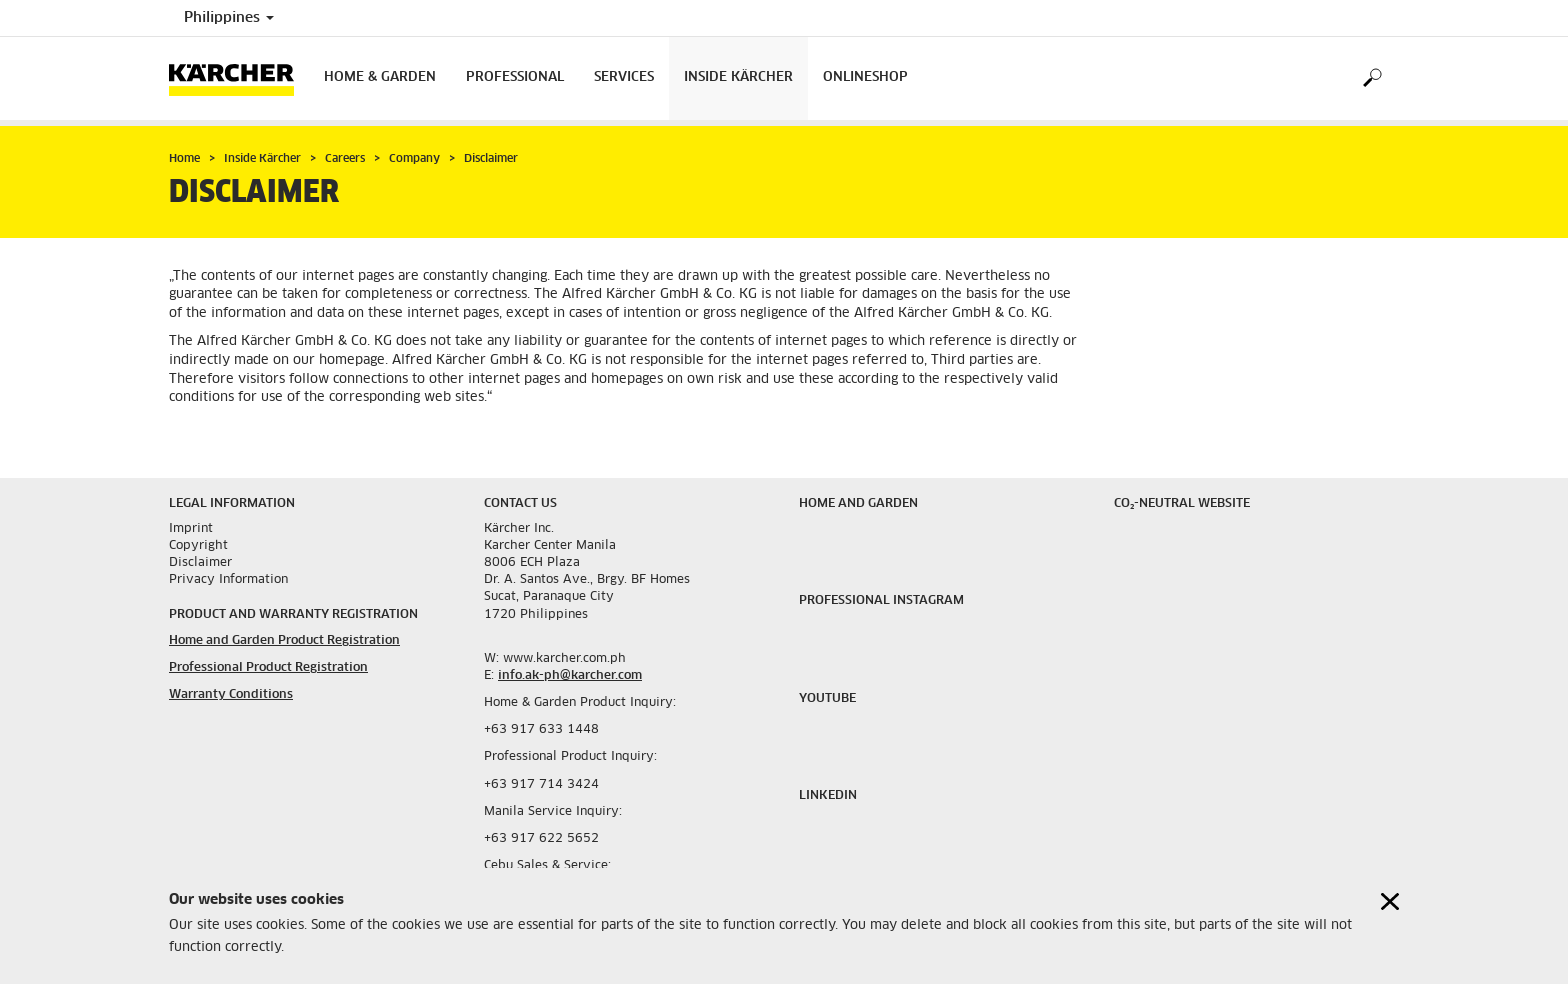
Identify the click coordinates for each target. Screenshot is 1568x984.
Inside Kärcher (738, 77)
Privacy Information (228, 580)
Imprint (191, 529)
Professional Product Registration (268, 668)
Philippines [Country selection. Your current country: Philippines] (229, 18)
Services (624, 77)
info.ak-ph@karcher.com (570, 676)
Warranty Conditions (231, 695)
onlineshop (865, 77)
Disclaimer (200, 563)
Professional (515, 77)
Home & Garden (380, 77)
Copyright (198, 546)
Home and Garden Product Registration (284, 641)
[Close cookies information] (1390, 901)
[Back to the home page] (239, 78)
